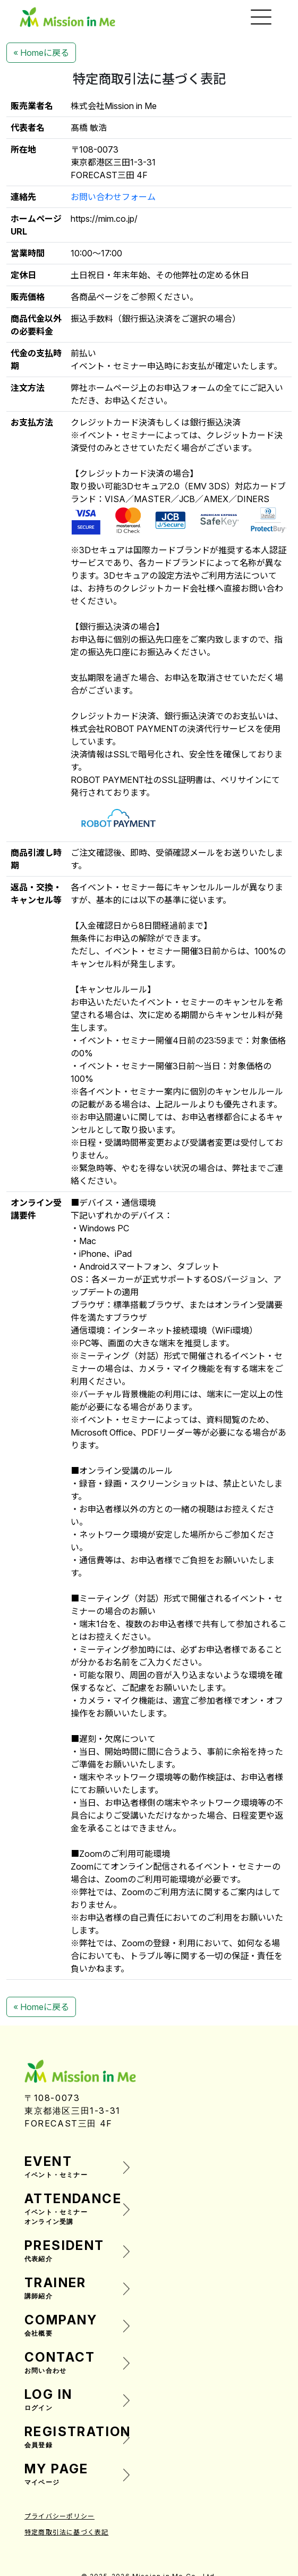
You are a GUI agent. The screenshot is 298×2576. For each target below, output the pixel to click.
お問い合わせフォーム (113, 196)
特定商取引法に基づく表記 (66, 2532)
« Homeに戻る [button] (41, 52)
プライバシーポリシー (59, 2516)
